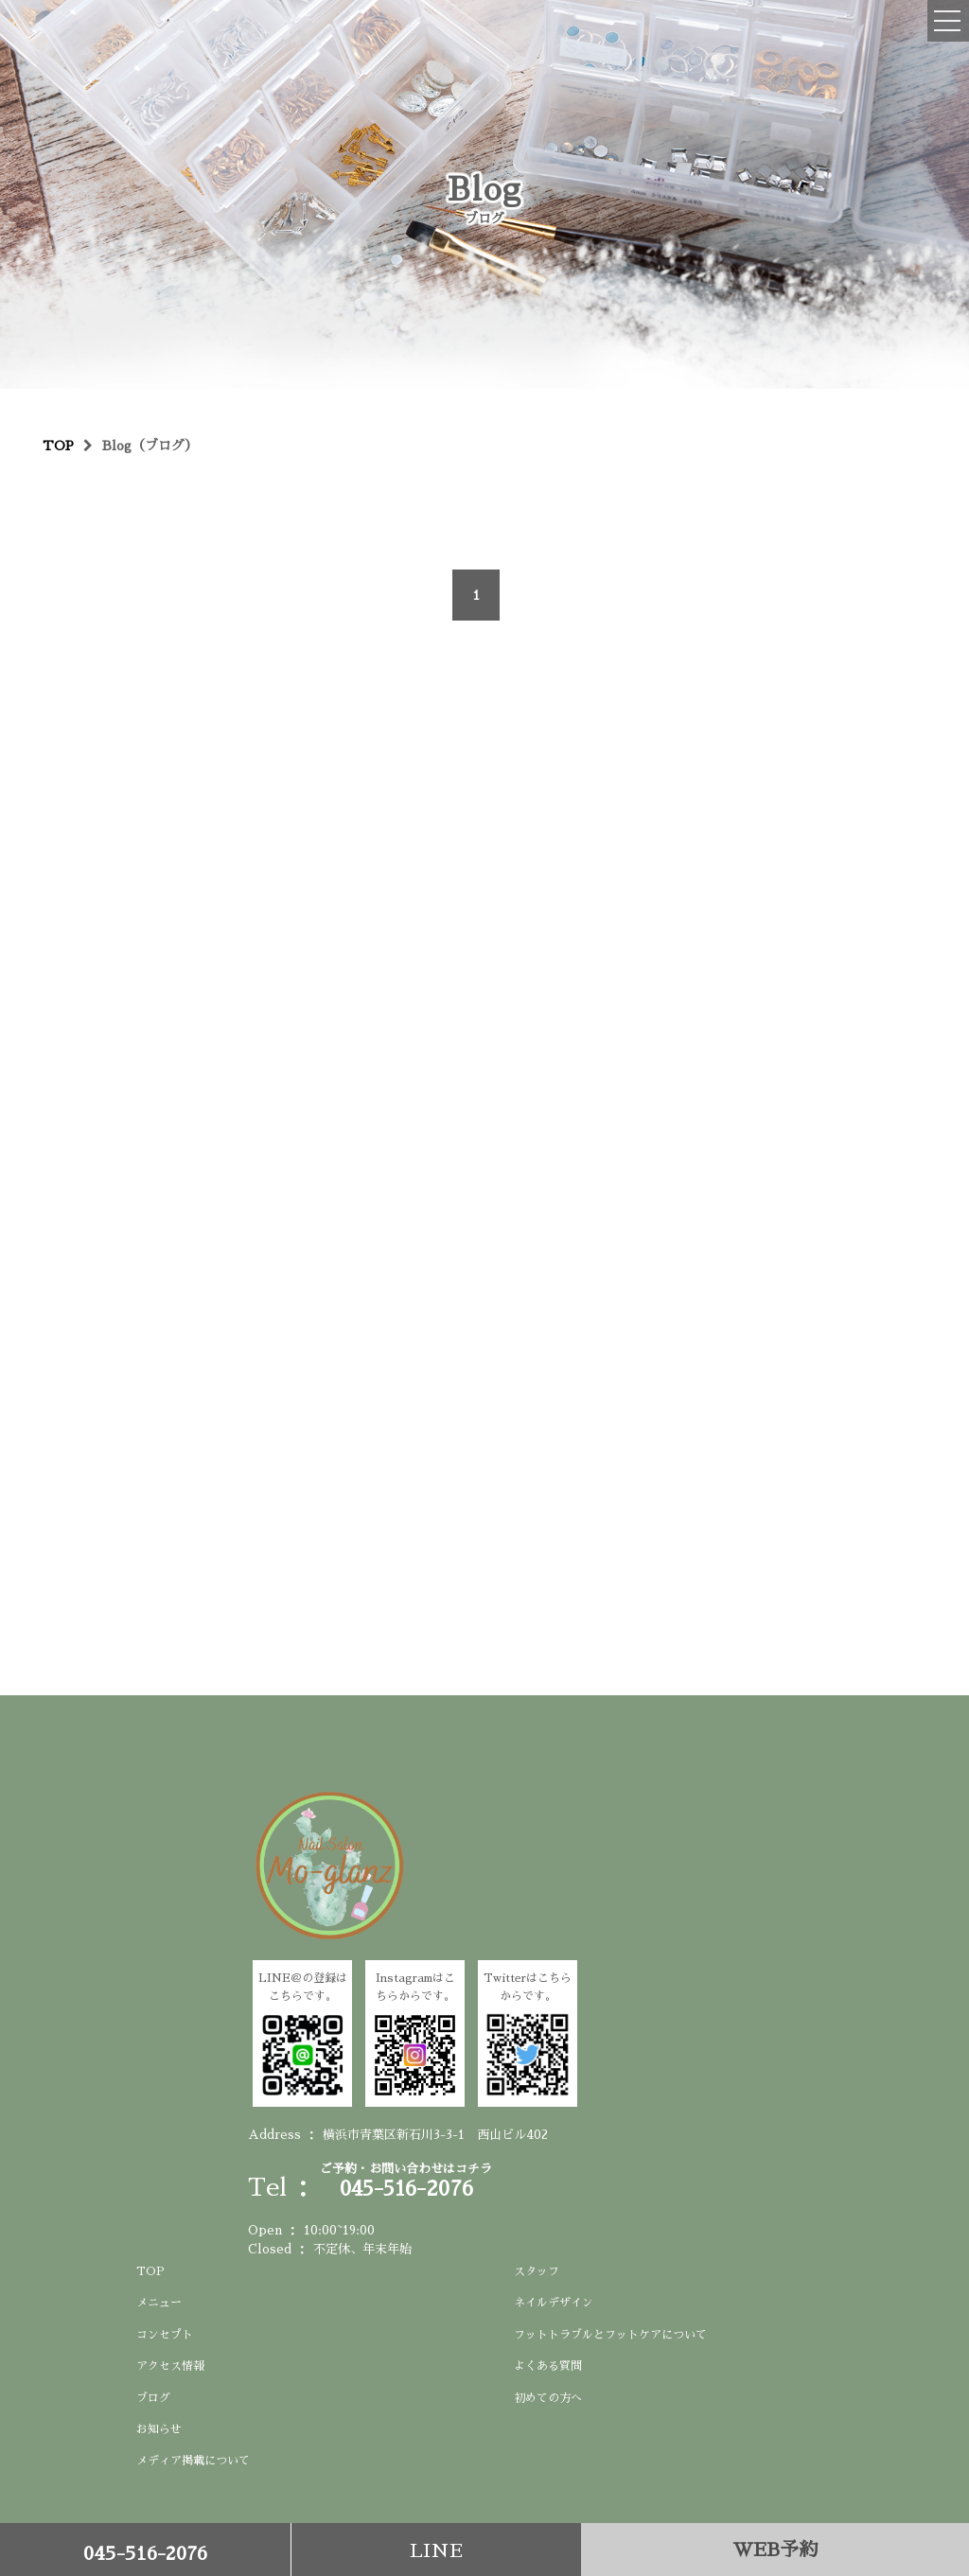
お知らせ (159, 2429)
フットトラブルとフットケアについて (610, 2334)
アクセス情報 (170, 2366)
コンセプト (164, 2334)
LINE (436, 2550)
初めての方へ (548, 2398)
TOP (150, 2271)
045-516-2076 (145, 2553)
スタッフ (536, 2271)
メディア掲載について (193, 2460)
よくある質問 (548, 2366)
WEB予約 (775, 2549)
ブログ (153, 2398)
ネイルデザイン (553, 2302)
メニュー (159, 2302)
